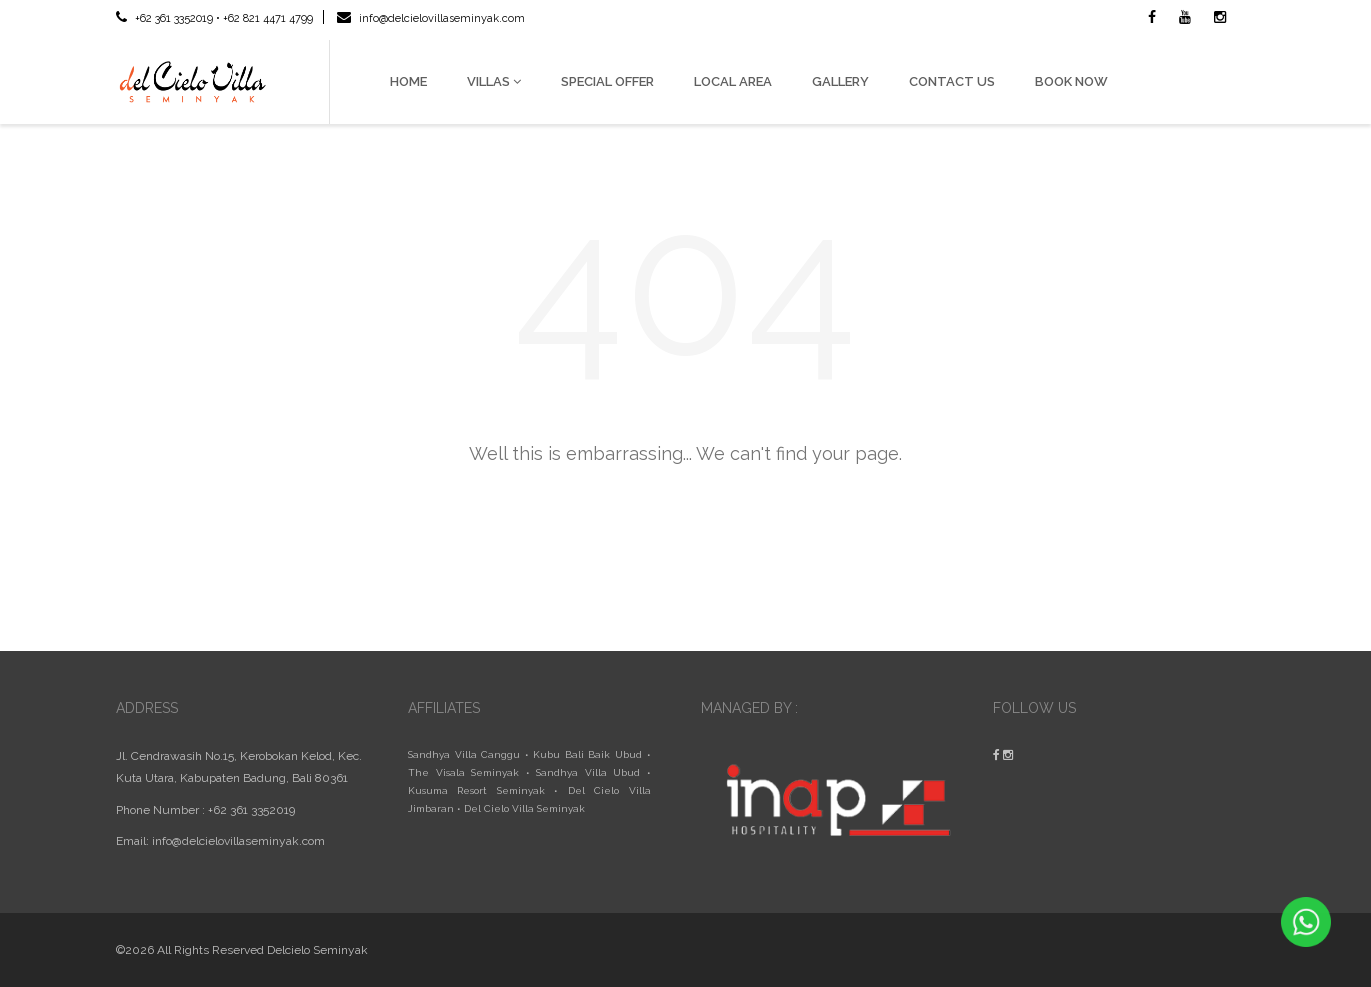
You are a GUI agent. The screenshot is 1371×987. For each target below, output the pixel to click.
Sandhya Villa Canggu (464, 754)
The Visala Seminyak (463, 772)
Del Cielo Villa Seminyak (524, 808)
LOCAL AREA (733, 81)
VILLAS (494, 81)
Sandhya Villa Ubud (588, 772)
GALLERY (840, 81)
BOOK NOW (1071, 81)
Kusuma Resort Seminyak (476, 790)
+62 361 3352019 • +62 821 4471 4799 (214, 18)
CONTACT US (952, 81)
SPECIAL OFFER (607, 81)
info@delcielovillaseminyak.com (431, 18)
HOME (408, 81)
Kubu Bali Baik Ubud (587, 754)
